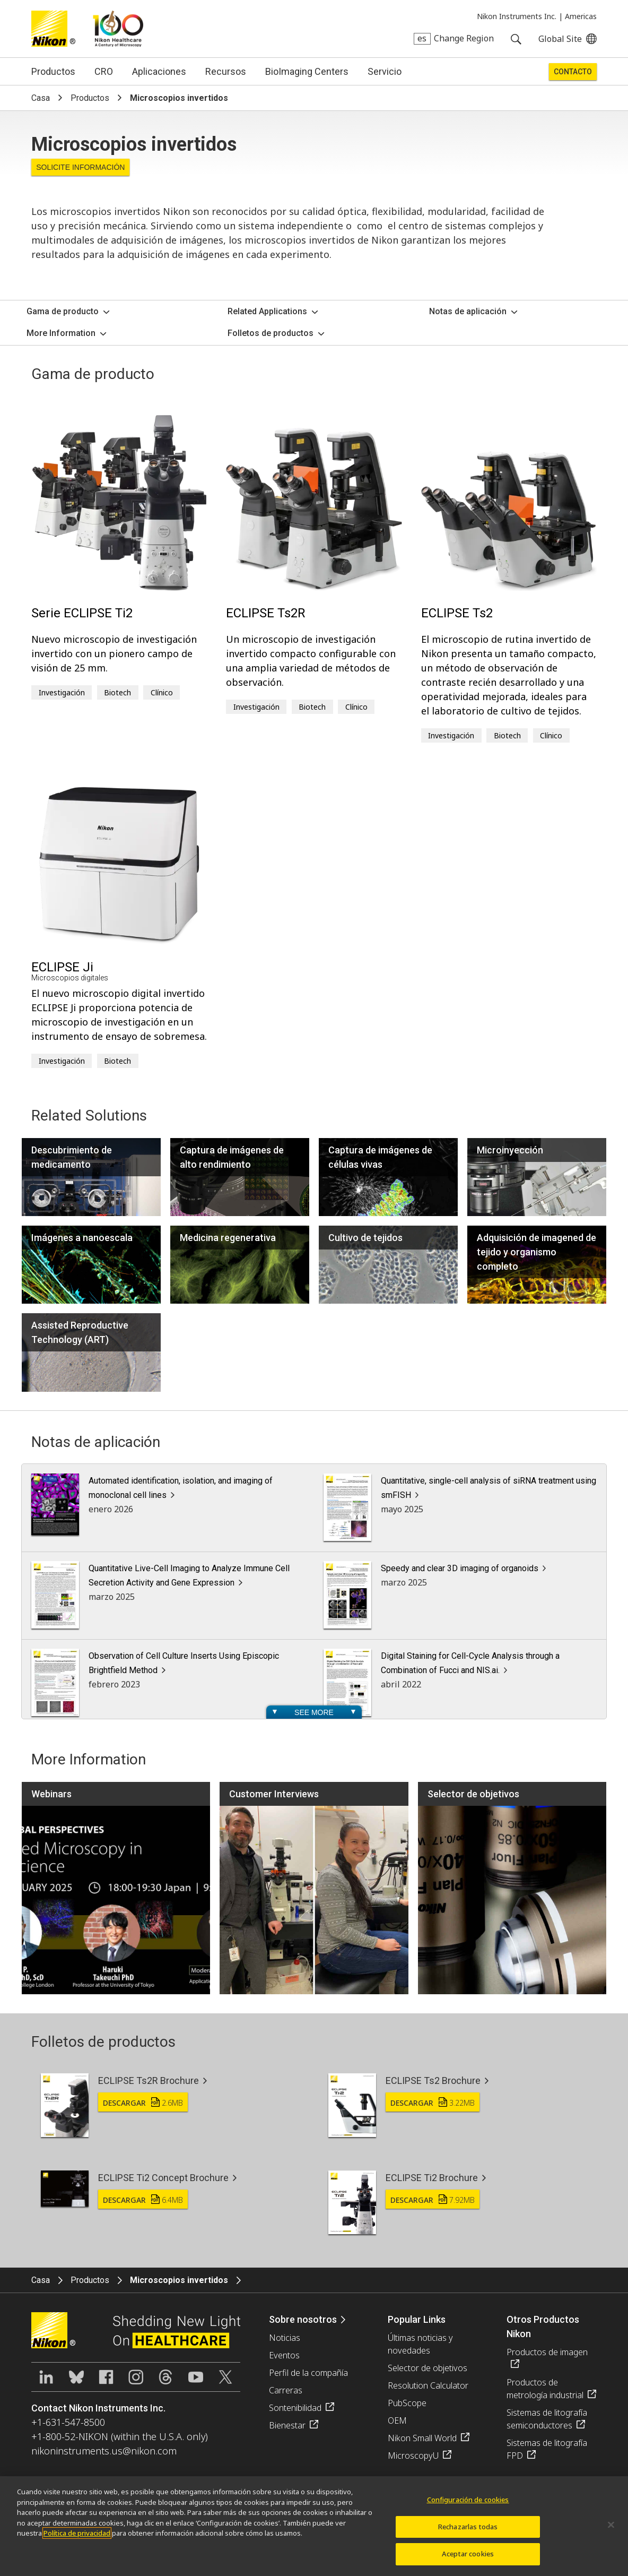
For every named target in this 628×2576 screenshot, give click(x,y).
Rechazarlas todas (468, 2534)
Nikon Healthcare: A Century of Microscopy (118, 29)
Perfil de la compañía (308, 2373)
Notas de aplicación (468, 311)
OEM (397, 2420)
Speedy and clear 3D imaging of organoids (459, 1568)
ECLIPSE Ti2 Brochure (432, 2177)
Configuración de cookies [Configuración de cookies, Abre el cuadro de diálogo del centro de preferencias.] (468, 2507)
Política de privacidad (76, 2540)
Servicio (385, 71)
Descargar (143, 2103)
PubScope (407, 2403)
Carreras (285, 2390)
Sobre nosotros (303, 2319)
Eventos (284, 2355)
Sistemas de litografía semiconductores (547, 2419)
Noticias (284, 2338)
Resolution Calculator (428, 2385)
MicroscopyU (413, 2455)
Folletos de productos (270, 333)
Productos (53, 71)
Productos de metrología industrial (545, 2388)
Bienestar (287, 2425)
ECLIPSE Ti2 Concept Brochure (163, 2177)
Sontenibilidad (295, 2408)
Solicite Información (80, 167)
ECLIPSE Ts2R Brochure (148, 2080)
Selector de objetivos (427, 2368)
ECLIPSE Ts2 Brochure (433, 2080)
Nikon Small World (422, 2438)
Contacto (573, 71)
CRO (103, 71)
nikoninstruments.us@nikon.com (104, 2450)
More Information (61, 333)
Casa (40, 98)
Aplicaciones (159, 71)
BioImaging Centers (306, 71)
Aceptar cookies (468, 2561)
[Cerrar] (611, 2532)
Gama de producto (63, 311)
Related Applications (267, 311)
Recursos (225, 71)
